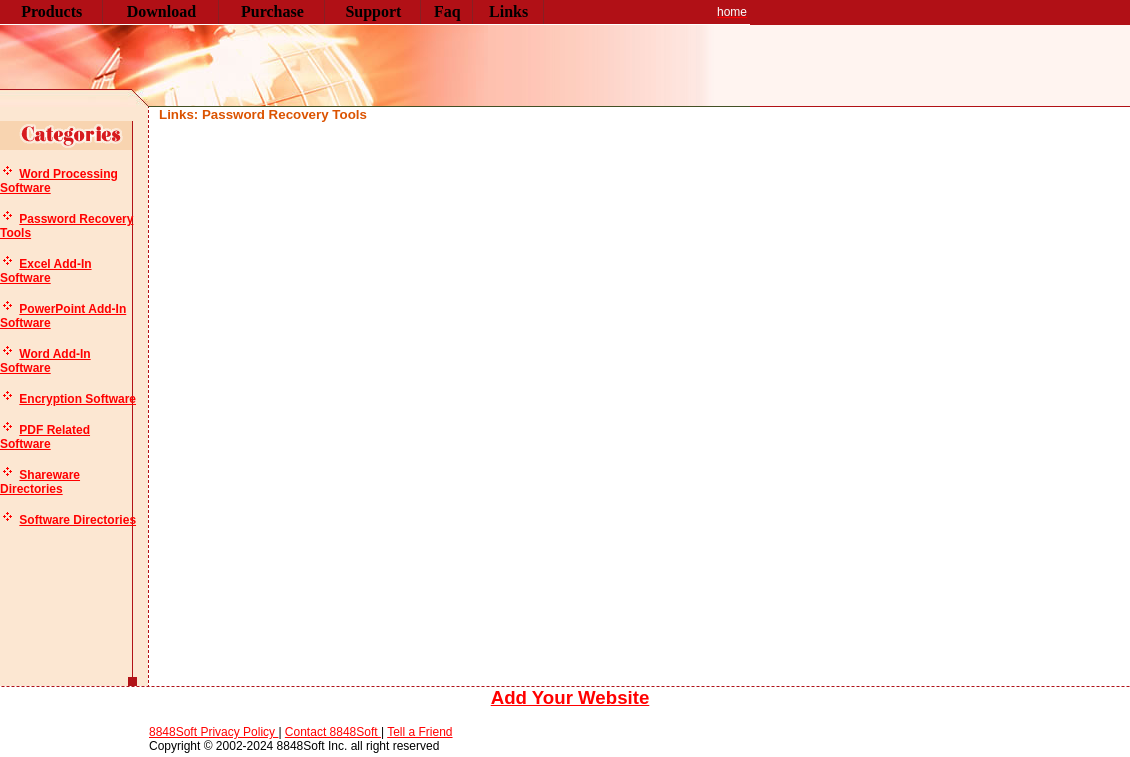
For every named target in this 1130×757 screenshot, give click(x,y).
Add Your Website (570, 697)
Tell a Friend (419, 732)
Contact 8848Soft (333, 732)
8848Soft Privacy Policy (213, 732)
